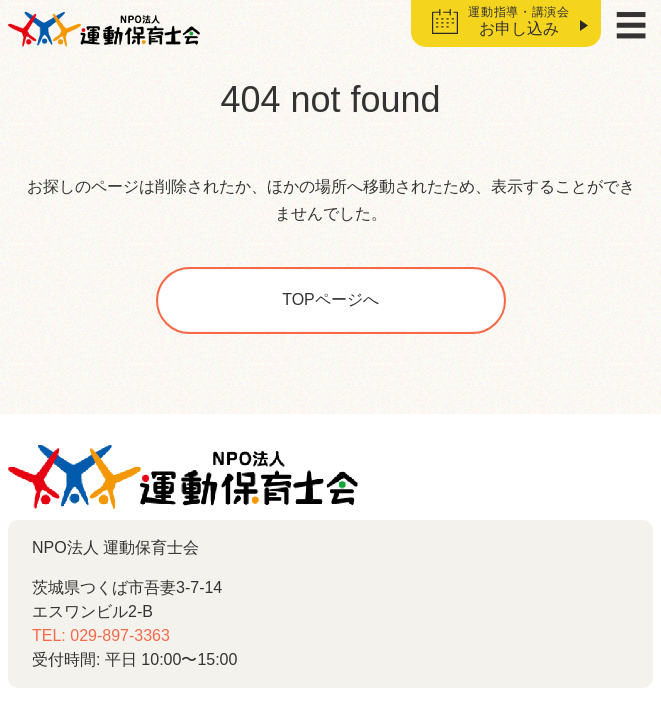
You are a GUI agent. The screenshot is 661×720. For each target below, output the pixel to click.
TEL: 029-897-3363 (101, 635)
